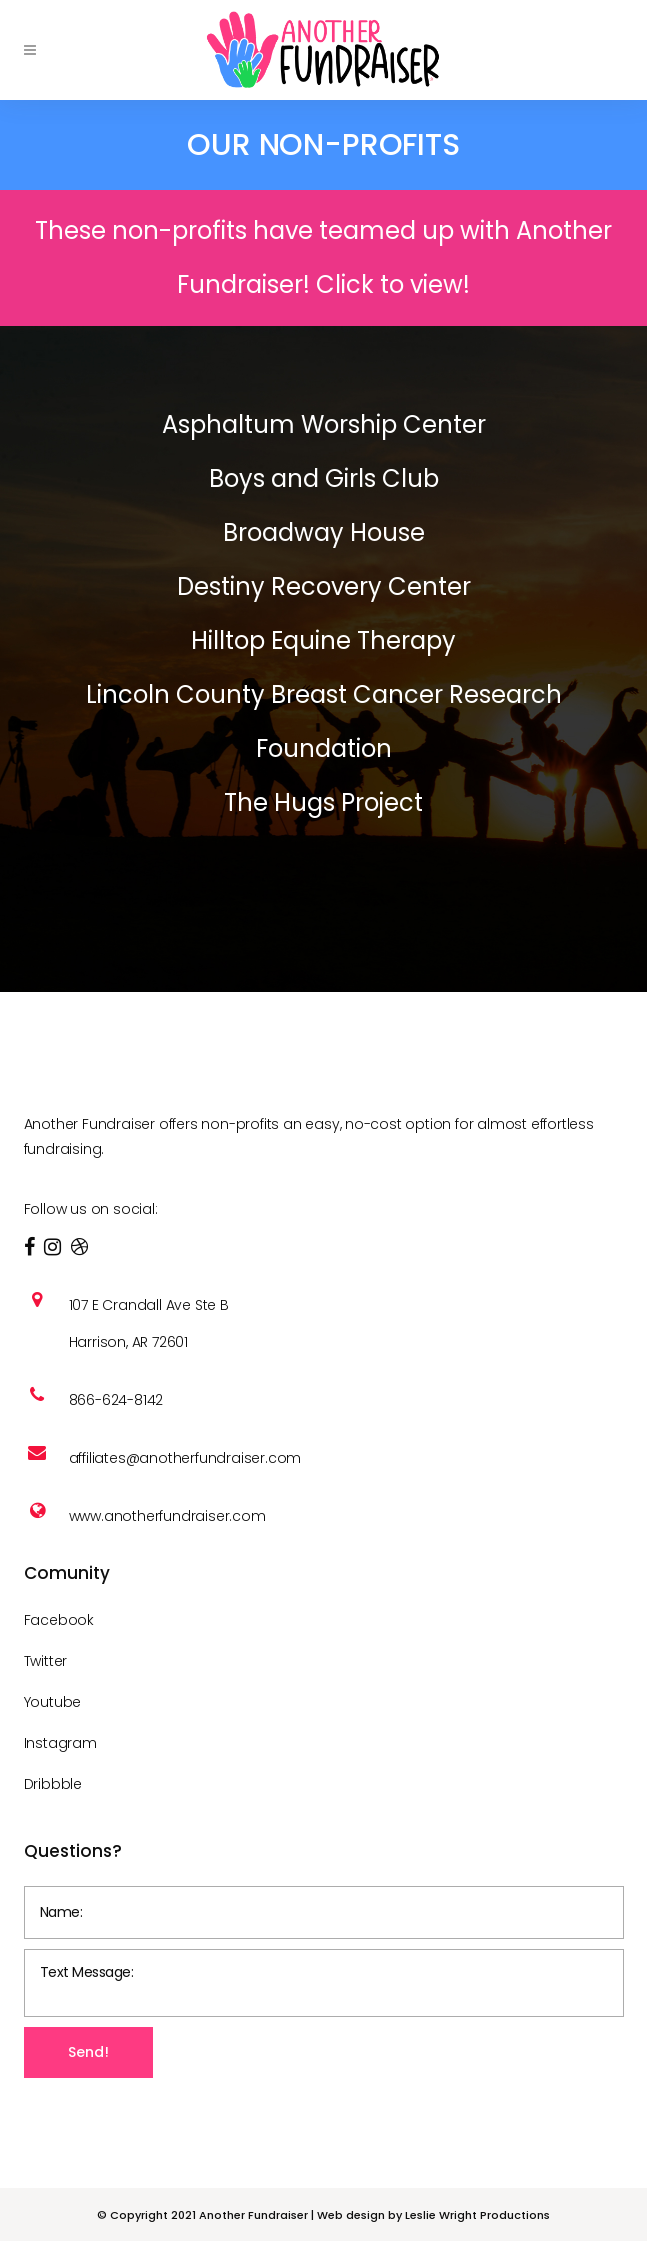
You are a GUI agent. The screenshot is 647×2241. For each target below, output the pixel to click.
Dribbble (53, 1784)
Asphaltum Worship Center (324, 424)
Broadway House (324, 532)
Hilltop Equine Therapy (323, 640)
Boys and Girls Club (324, 478)
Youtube (53, 1702)
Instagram (60, 1743)
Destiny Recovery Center (324, 586)
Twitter (46, 1661)
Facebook (59, 1620)
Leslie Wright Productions (477, 2215)
